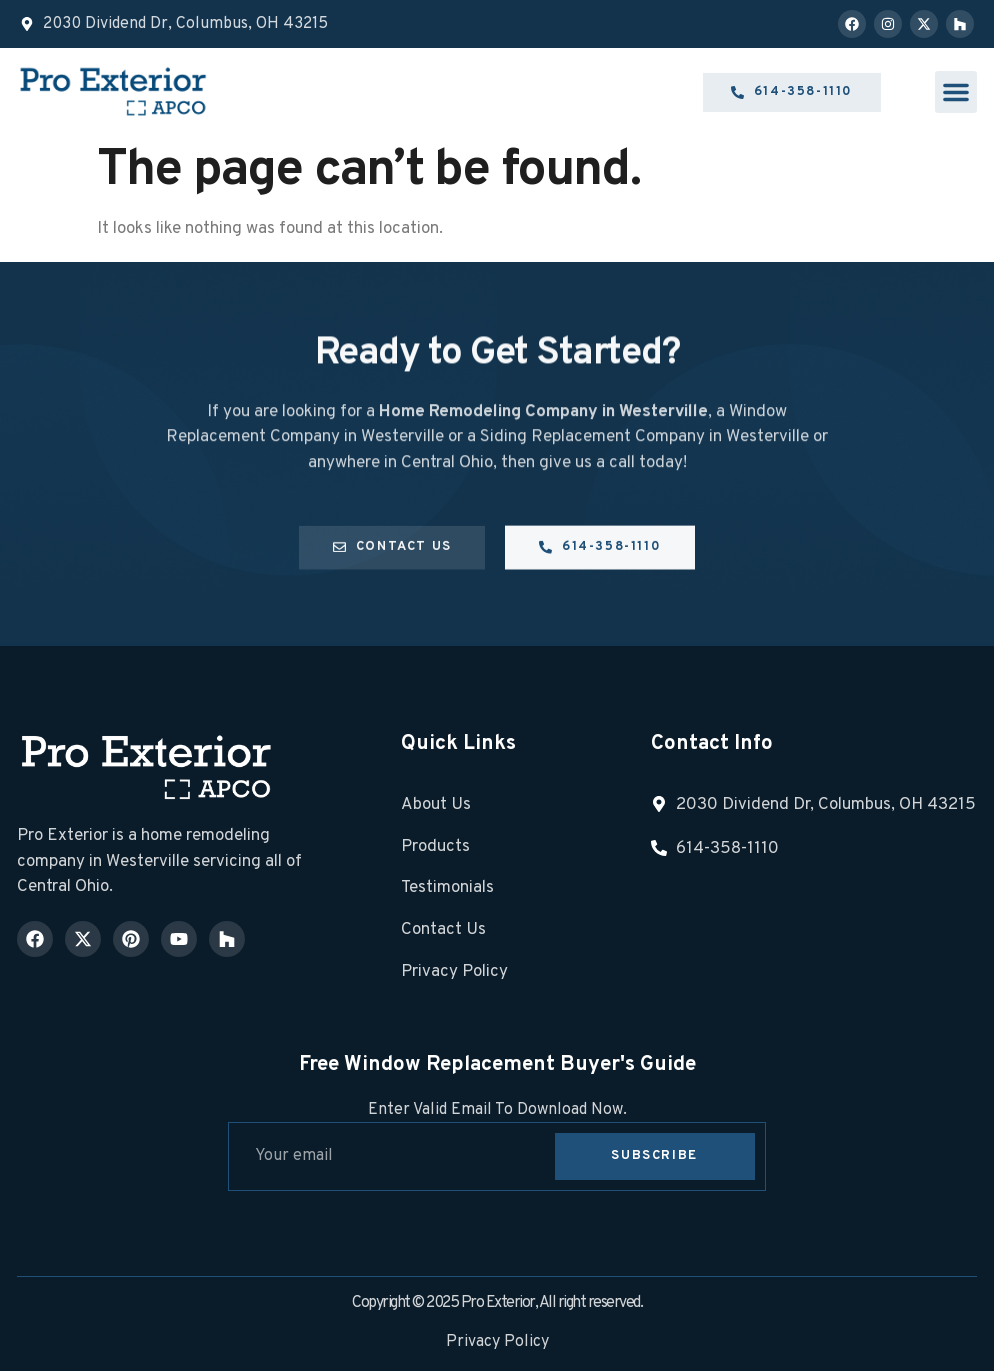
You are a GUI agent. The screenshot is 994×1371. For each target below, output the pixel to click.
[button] (956, 92)
